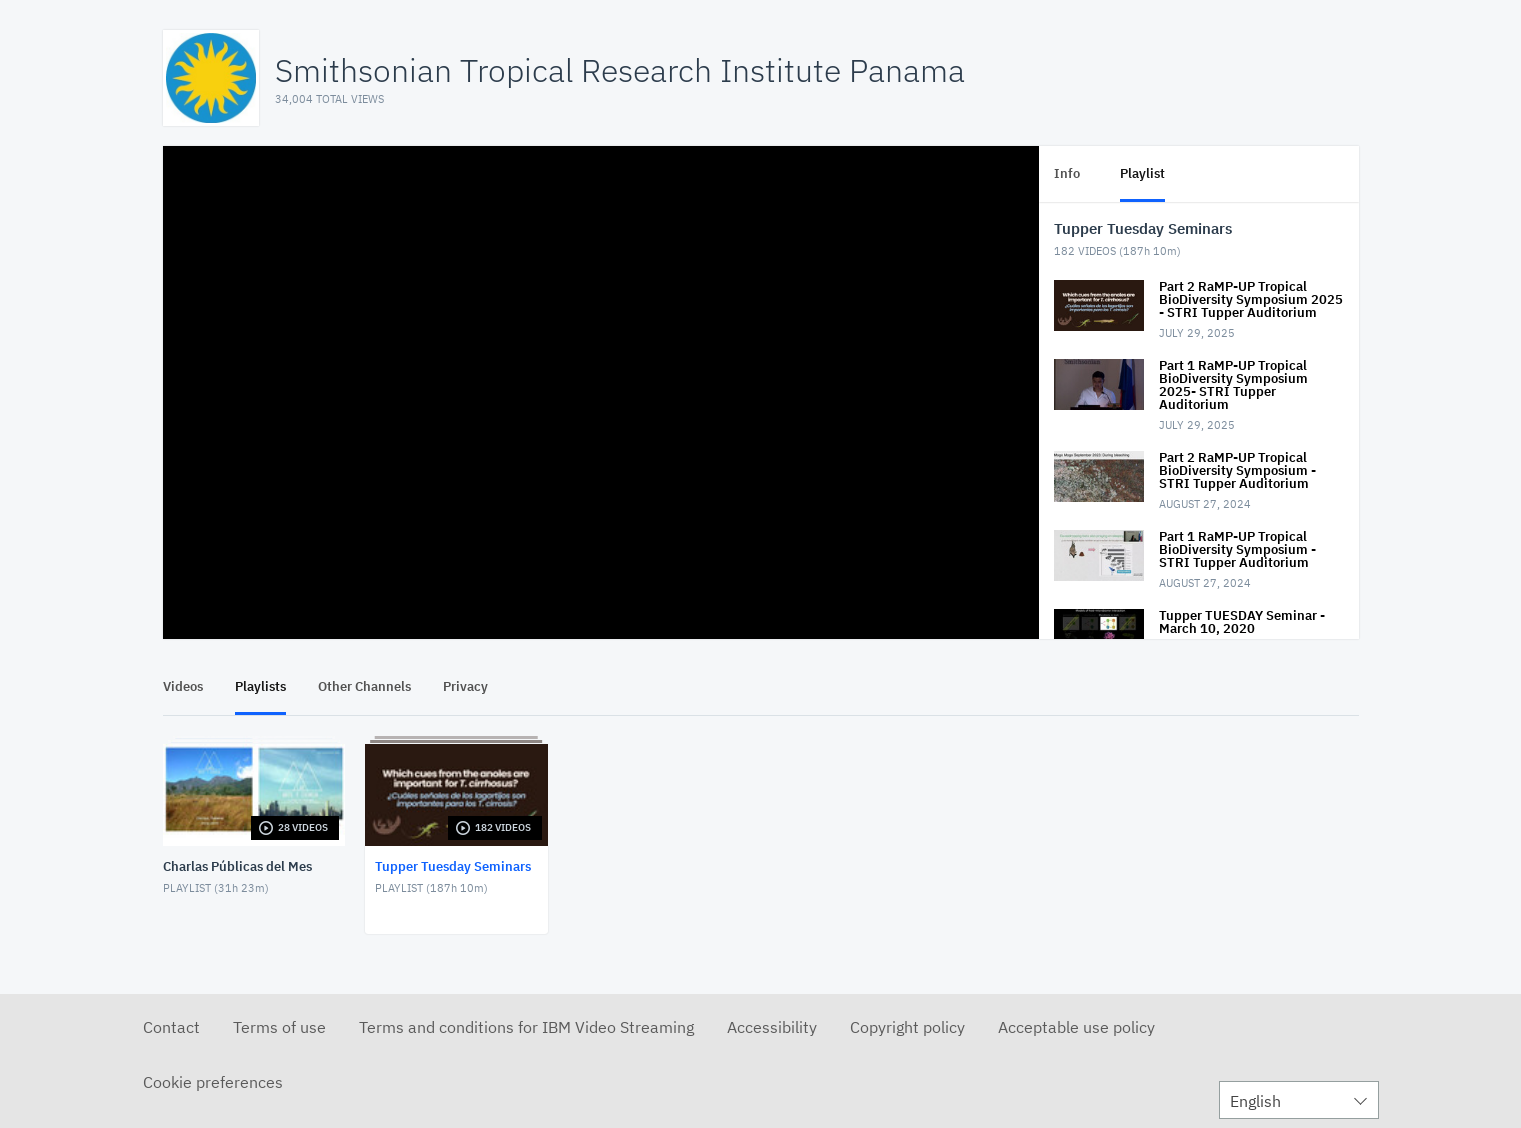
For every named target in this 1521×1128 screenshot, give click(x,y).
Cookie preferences (213, 1082)
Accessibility (772, 1027)
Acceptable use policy (1076, 1027)
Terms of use (279, 1027)
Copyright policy (907, 1027)
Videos (183, 686)
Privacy (465, 686)
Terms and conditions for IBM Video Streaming (526, 1027)
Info (1067, 173)
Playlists (260, 686)
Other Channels (364, 686)
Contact (171, 1027)
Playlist (1142, 173)
